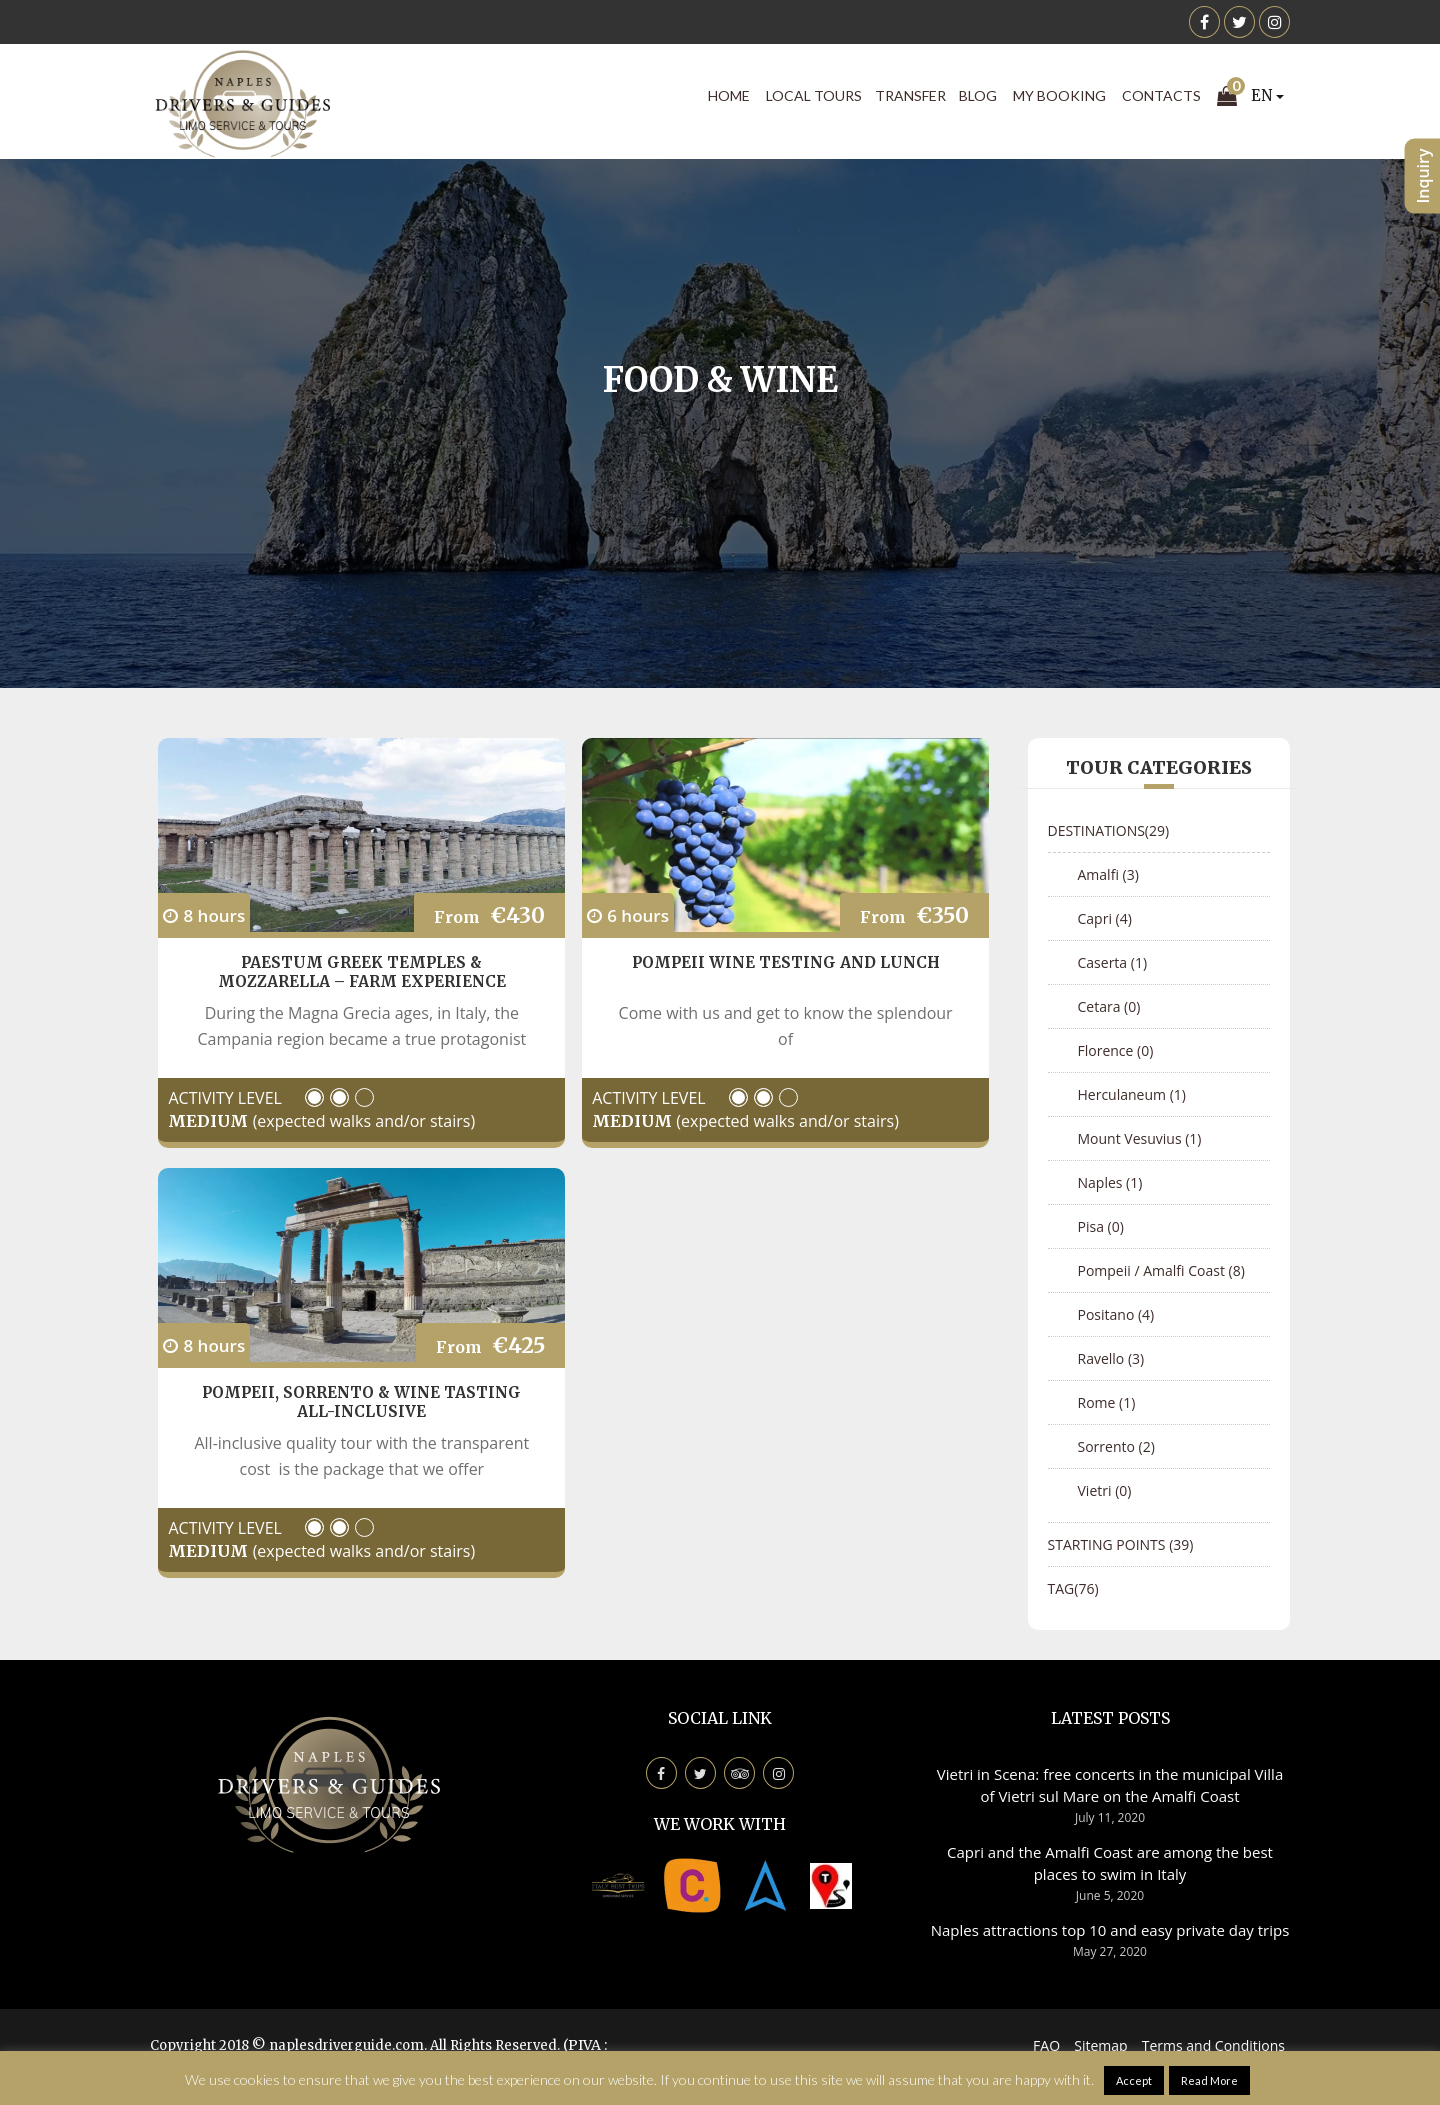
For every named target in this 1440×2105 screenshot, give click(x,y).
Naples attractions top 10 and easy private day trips (1110, 1930)
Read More (1209, 2080)
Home (729, 95)
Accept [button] (1134, 2080)
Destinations (1109, 830)
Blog (978, 95)
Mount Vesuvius (1140, 1138)
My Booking (1059, 95)
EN (1267, 95)
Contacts (1161, 95)
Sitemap (1100, 2045)
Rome (1107, 1402)
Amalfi (1108, 874)
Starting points (1121, 1544)
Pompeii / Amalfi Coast (1161, 1270)
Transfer (910, 95)
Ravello (1111, 1358)
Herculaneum (1132, 1094)
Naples (1110, 1182)
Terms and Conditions (1213, 2045)
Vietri (1105, 1490)
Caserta (1113, 962)
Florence (1116, 1050)
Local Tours (814, 95)
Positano (1116, 1314)
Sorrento (1116, 1446)
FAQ (1046, 2045)
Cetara (1109, 1006)
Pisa (1101, 1226)
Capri (1105, 918)
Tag (1073, 1588)
